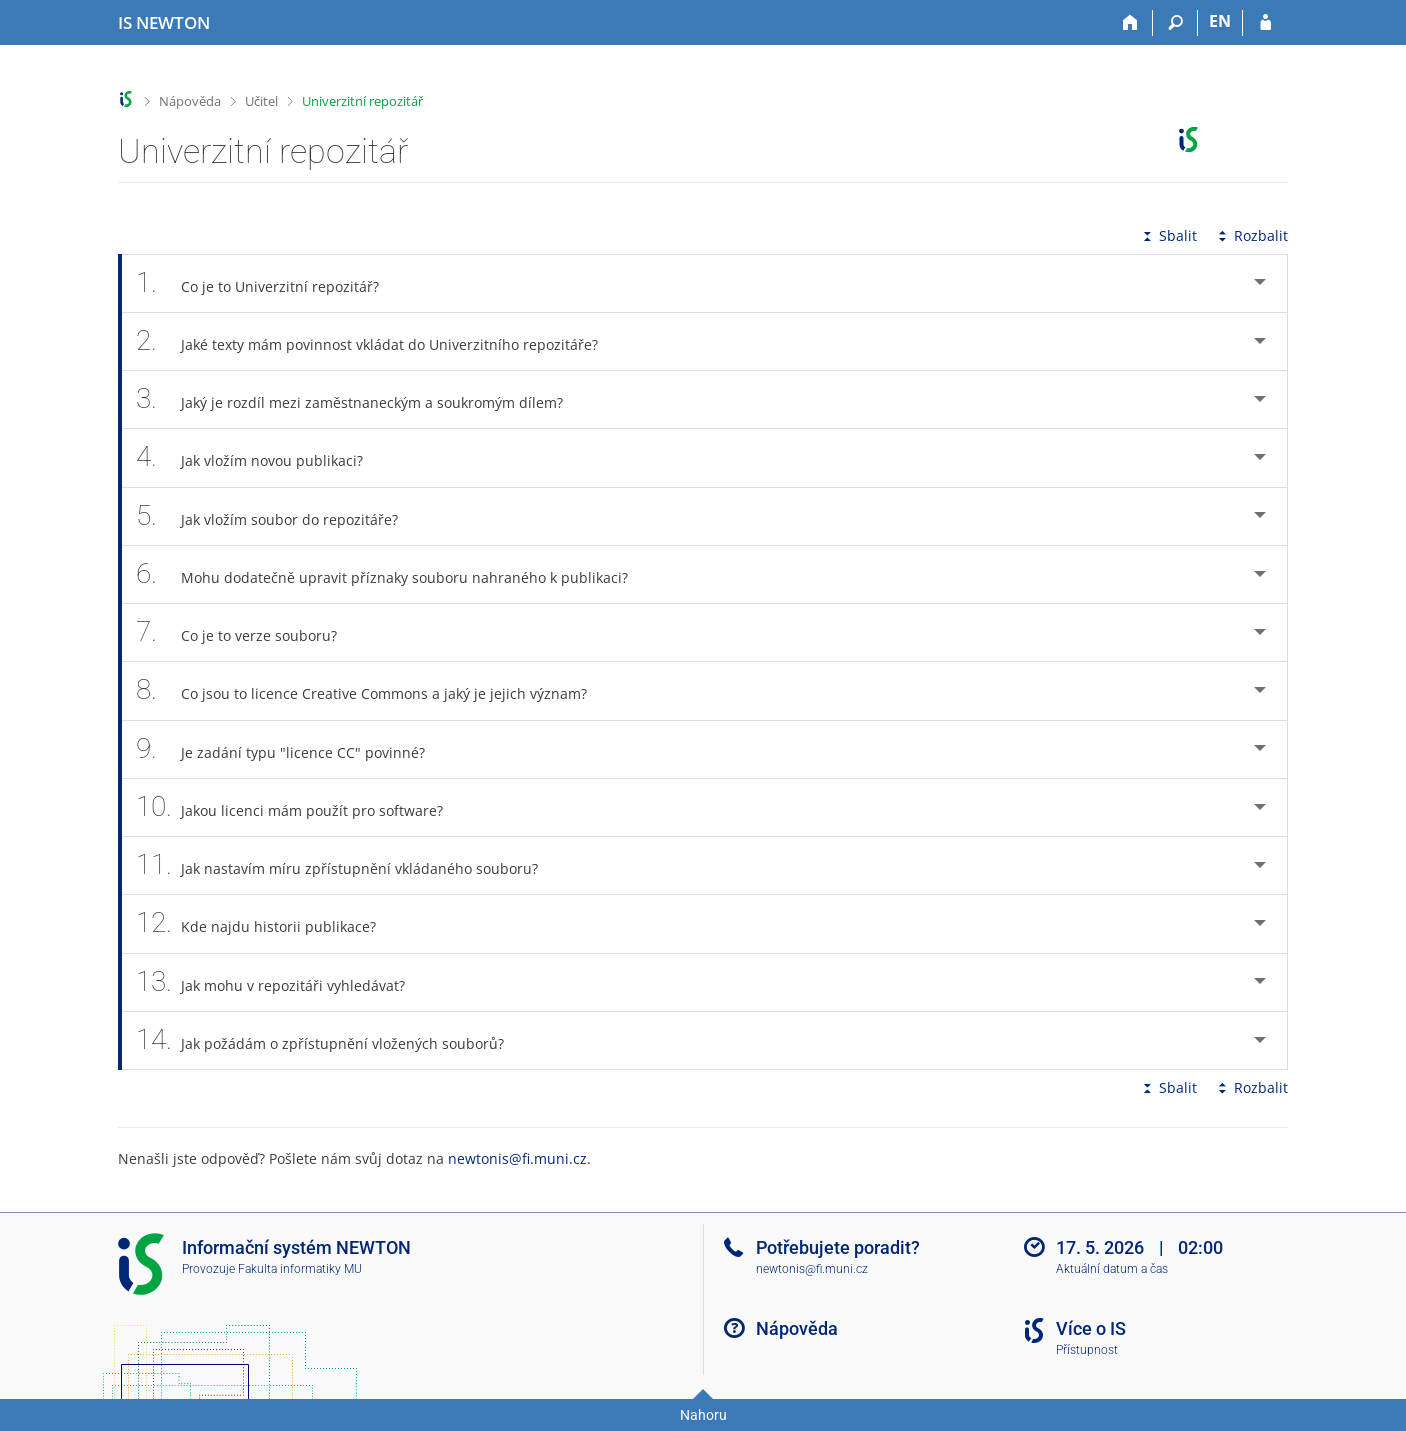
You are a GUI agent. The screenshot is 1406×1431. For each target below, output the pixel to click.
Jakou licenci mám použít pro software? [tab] (300, 807)
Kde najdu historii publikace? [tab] (267, 923)
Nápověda (190, 101)
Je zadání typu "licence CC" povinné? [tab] (291, 749)
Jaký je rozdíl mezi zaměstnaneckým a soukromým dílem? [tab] (360, 399)
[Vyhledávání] (1175, 23)
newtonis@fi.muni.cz (517, 1158)
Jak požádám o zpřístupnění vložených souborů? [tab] (331, 1040)
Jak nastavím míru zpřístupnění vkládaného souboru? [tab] (348, 865)
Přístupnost (1087, 1350)
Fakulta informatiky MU (300, 1269)
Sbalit (1168, 235)
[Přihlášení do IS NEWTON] (1265, 23)
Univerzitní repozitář (362, 101)
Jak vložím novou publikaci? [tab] (260, 457)
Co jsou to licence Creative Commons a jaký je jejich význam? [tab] (372, 690)
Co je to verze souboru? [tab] (247, 632)
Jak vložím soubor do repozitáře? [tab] (278, 516)
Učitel (261, 101)
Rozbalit (1251, 235)
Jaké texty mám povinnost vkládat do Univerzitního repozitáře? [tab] (378, 341)
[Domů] (1130, 23)
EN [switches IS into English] (1220, 21)
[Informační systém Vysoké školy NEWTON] (164, 23)
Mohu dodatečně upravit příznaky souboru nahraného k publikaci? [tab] (393, 574)
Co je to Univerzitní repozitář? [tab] (268, 283)
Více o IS (1091, 1328)
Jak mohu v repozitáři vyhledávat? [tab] (281, 982)
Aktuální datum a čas (1112, 1269)
